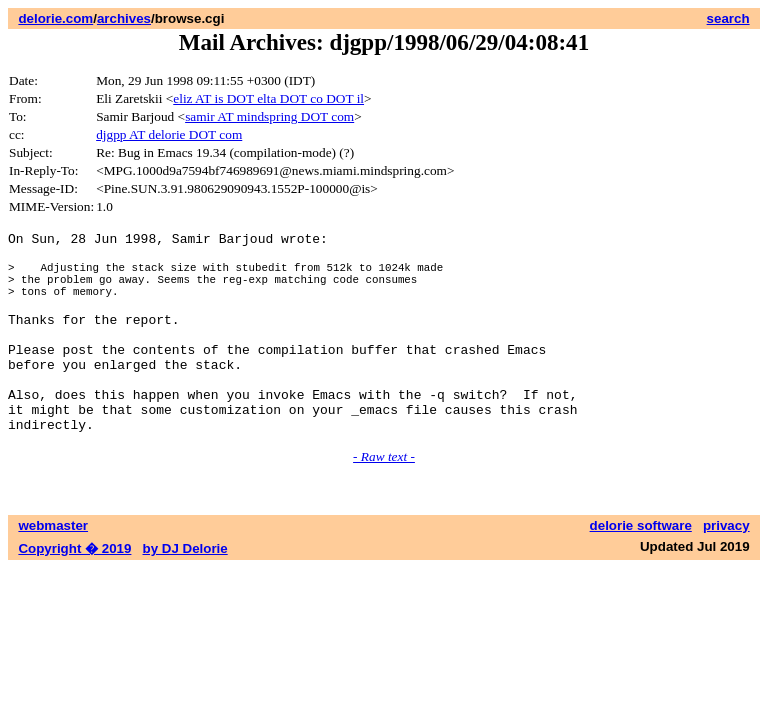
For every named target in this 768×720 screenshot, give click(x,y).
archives (124, 18)
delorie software (641, 567)
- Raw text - (384, 498)
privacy (726, 567)
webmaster (53, 567)
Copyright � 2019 (74, 590)
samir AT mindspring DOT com (269, 116)
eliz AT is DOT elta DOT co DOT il (268, 98)
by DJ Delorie (185, 590)
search (728, 18)
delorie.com (55, 18)
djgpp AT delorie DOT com (169, 134)
